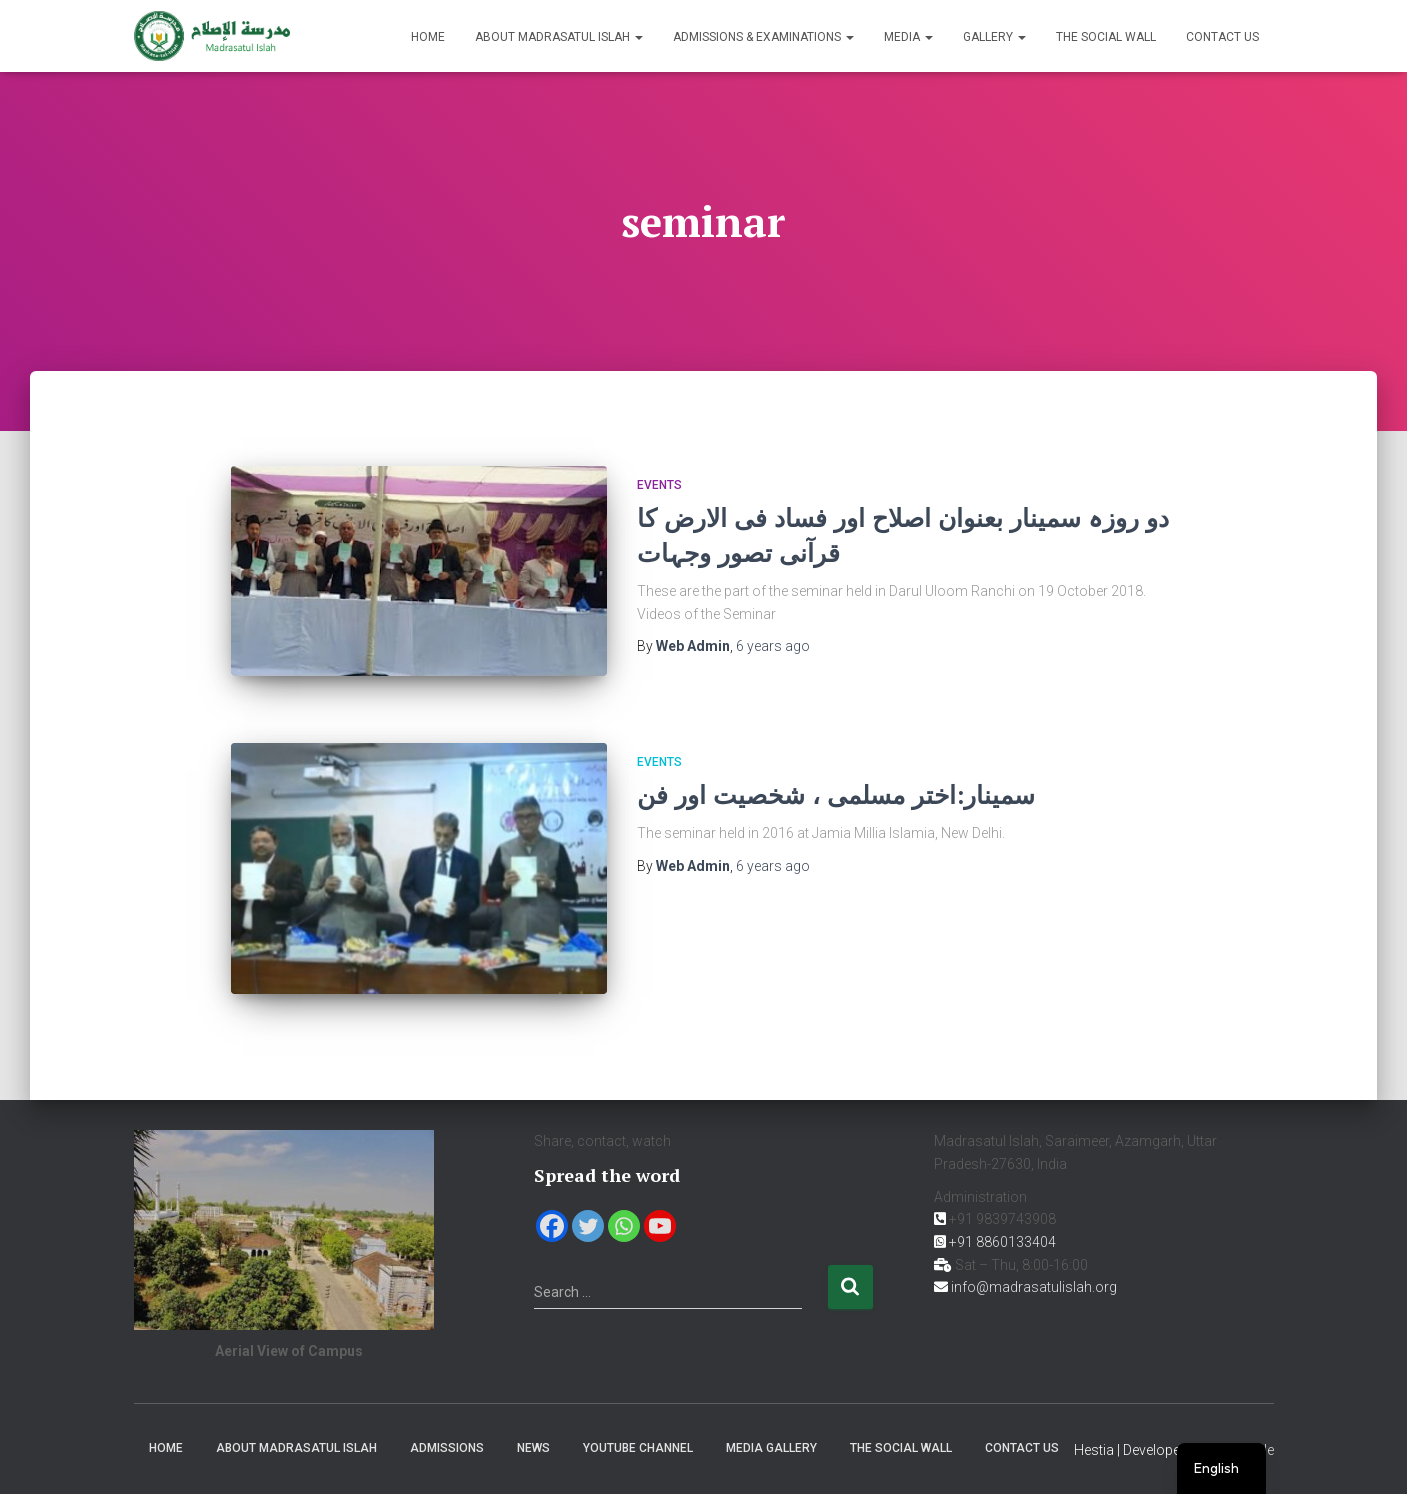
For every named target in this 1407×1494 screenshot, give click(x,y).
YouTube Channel (638, 1448)
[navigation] (1221, 1468)
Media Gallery (771, 1448)
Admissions (447, 1448)
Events (659, 485)
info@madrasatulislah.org (1034, 1287)
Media (908, 37)
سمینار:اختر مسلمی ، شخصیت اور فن (836, 794)
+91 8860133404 (1002, 1242)
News (533, 1448)
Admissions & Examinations (763, 37)
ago (773, 646)
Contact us (1222, 37)
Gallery (994, 37)
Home (428, 37)
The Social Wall (1106, 37)
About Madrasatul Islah (559, 37)
